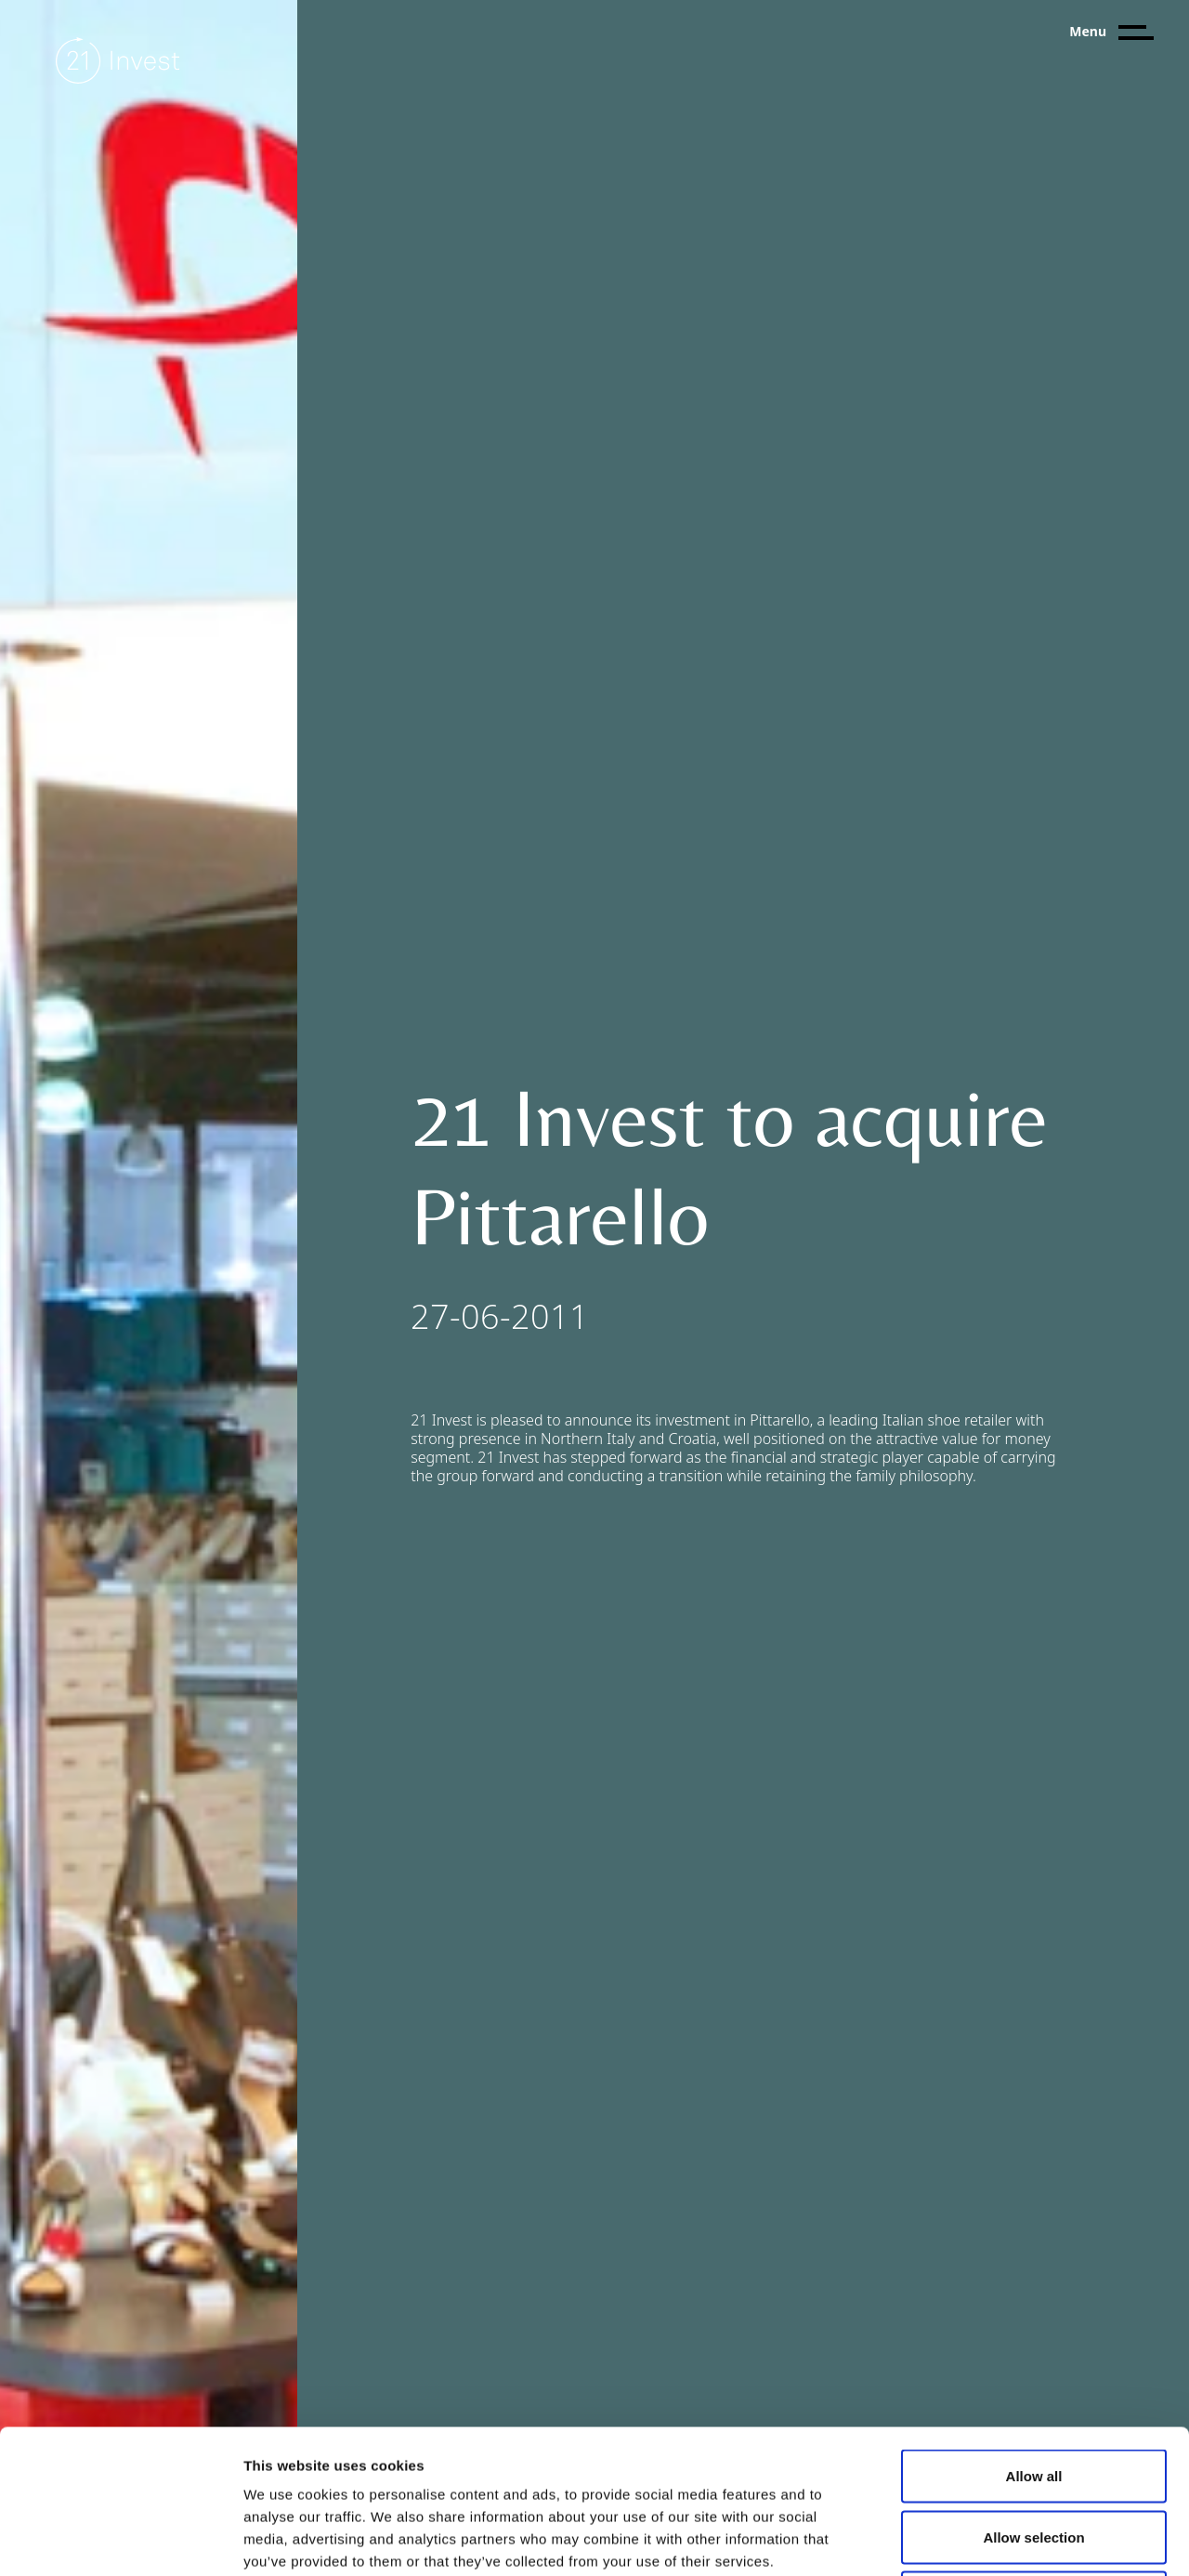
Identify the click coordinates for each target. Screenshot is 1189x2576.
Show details (975, 2539)
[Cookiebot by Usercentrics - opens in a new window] (120, 2540)
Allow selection (1033, 2393)
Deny (1034, 2454)
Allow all (1034, 2332)
